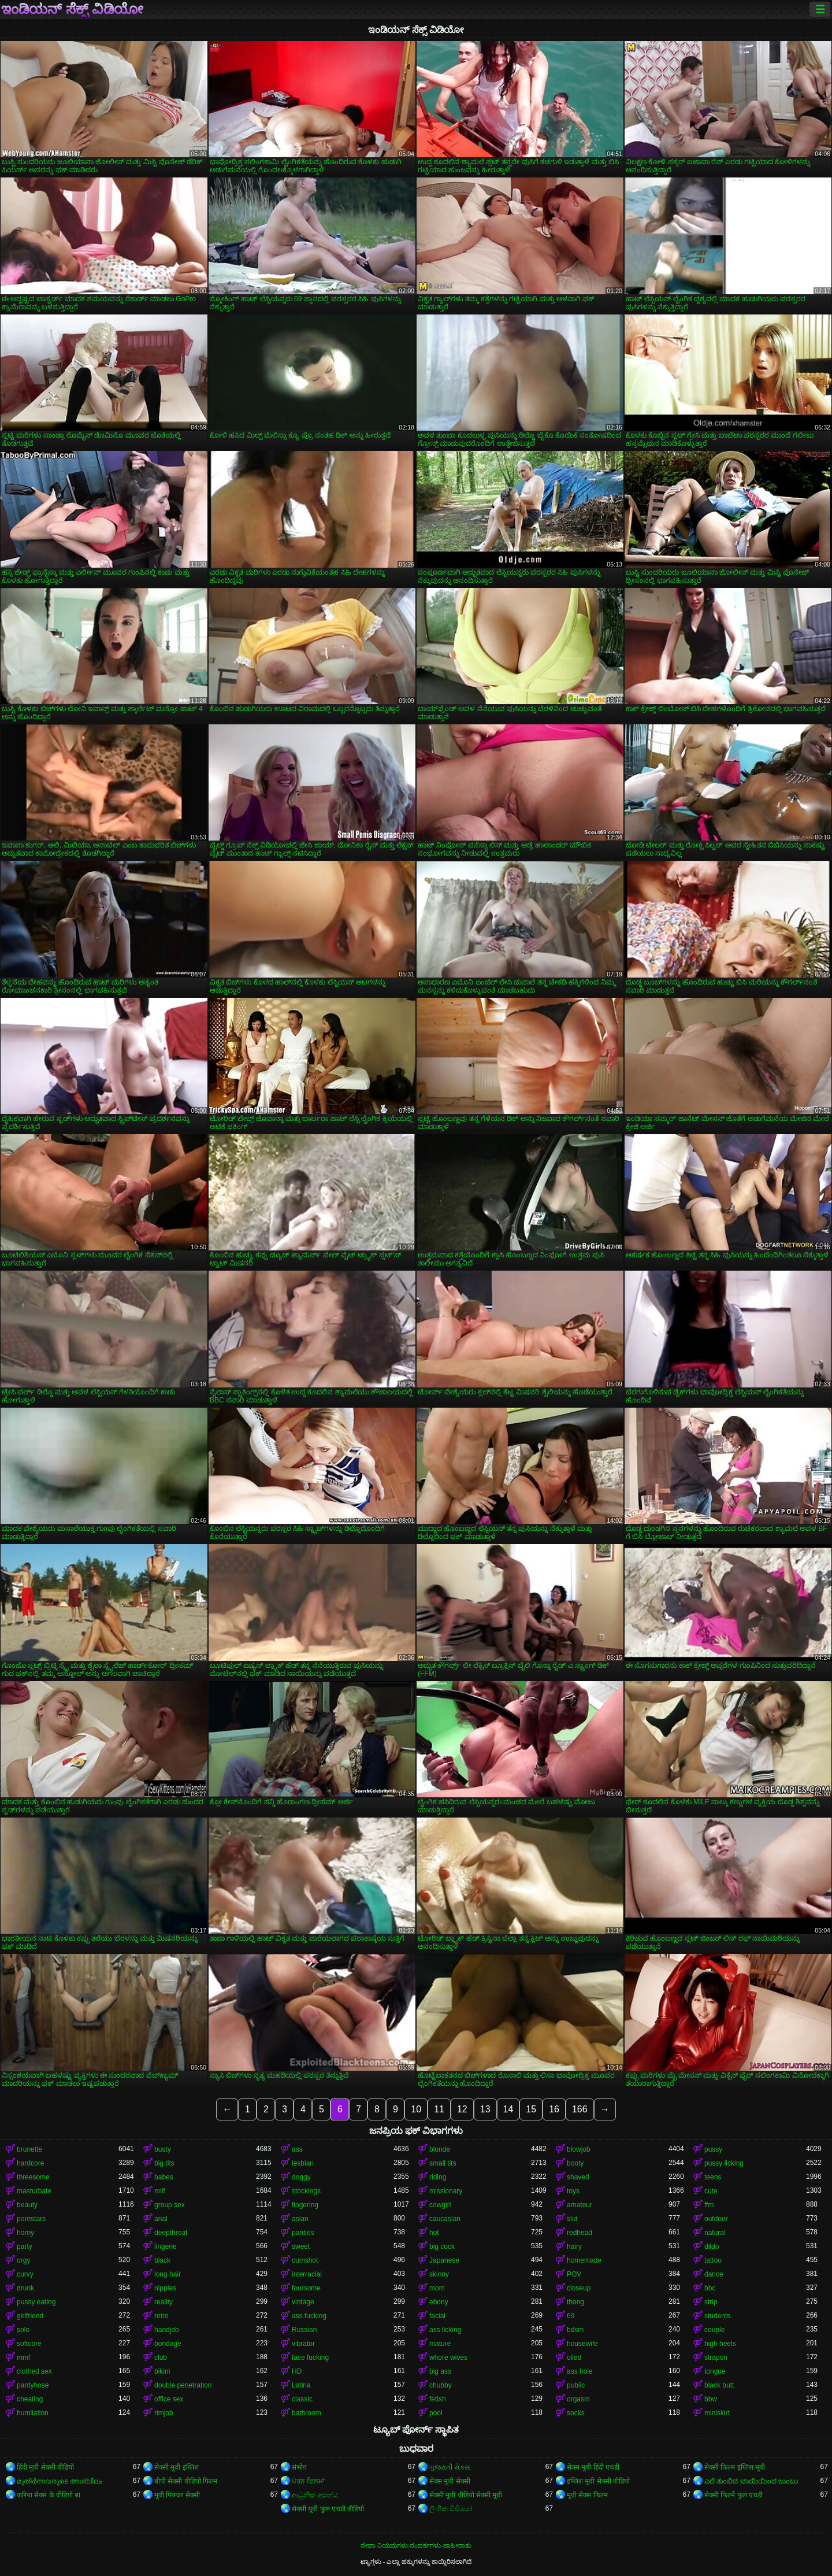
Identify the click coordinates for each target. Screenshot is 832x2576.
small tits (442, 2163)
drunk (25, 2288)
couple (714, 2330)
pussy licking (724, 2163)
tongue (715, 2371)
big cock (442, 2246)
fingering (305, 2205)
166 (580, 2109)
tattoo (713, 2260)
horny (25, 2233)
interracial (307, 2274)
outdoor (716, 2219)
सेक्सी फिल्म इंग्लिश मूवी (734, 2467)
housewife (582, 2344)
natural (715, 2233)
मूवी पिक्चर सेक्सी (177, 2495)
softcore (29, 2344)
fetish (437, 2399)
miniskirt (717, 2413)
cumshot (305, 2260)
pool (436, 2413)
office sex (168, 2399)
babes (163, 2177)
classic (302, 2399)
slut (572, 2219)
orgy (23, 2260)
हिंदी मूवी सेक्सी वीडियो (45, 2467)
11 (439, 2109)
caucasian (444, 2219)
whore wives (448, 2357)
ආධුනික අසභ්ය (315, 2495)
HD (297, 2371)
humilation (33, 2413)
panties (303, 2233)
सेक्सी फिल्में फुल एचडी (733, 2495)
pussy (713, 2149)
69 (570, 2316)
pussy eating (36, 2302)
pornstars (31, 2219)
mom (437, 2288)
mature (440, 2344)
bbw (710, 2399)
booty (575, 2163)
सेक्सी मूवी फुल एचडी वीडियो (328, 2509)
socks (576, 2413)
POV (574, 2274)
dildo (711, 2246)
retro (161, 2316)
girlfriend (30, 2316)
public (576, 2385)
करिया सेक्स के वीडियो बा (48, 2495)
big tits (164, 2163)
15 (531, 2109)
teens (712, 2177)
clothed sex (34, 2371)
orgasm (578, 2399)
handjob (166, 2330)
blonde (439, 2149)
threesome (33, 2177)
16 (554, 2109)
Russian (304, 2330)
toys (573, 2191)
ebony (438, 2302)
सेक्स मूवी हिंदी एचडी (593, 2467)
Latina (301, 2385)
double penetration (182, 2385)
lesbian (303, 2163)
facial (437, 2316)
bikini (162, 2371)
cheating (30, 2399)
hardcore (30, 2163)
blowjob (578, 2149)
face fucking (310, 2357)
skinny (439, 2274)
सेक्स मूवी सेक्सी (449, 2481)
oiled (574, 2357)
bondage (167, 2344)
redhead (579, 2233)
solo (23, 2330)
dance (713, 2274)
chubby (440, 2385)
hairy (574, 2246)
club (160, 2357)
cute (711, 2191)
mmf (23, 2357)
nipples (165, 2288)
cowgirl (440, 2205)
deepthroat (170, 2233)
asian (300, 2219)
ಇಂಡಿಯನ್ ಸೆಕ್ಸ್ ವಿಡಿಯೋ (72, 9)
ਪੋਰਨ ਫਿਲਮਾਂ (308, 2481)
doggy (301, 2177)
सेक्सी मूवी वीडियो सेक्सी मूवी (465, 2495)
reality (163, 2302)
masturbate (34, 2191)
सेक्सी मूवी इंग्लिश (176, 2467)
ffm (709, 2205)
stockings (306, 2191)
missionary (445, 2191)
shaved (578, 2177)
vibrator (303, 2344)
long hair (167, 2274)
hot (434, 2233)
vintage (303, 2302)
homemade (584, 2260)
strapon (715, 2357)
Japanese (444, 2260)
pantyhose (33, 2385)
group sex (169, 2205)
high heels (720, 2344)
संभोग (299, 2467)
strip (711, 2302)
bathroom (306, 2413)
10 (416, 2109)
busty (162, 2149)
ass (297, 2149)
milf (159, 2191)
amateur (579, 2205)
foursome (306, 2288)
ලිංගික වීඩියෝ (450, 2509)
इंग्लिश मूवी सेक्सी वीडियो (598, 2481)
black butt (719, 2385)
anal (161, 2219)
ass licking (445, 2330)
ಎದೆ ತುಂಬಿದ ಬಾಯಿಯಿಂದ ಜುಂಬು (751, 2481)
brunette (29, 2149)
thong (575, 2302)
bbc (709, 2288)
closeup (578, 2288)
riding (437, 2177)
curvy (25, 2274)
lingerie (165, 2246)
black (162, 2260)
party (24, 2246)
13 (485, 2109)
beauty (27, 2205)
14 (508, 2109)
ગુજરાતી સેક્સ (449, 2467)
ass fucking (309, 2316)
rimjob (163, 2413)
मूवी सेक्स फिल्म (587, 2495)
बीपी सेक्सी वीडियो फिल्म (185, 2481)
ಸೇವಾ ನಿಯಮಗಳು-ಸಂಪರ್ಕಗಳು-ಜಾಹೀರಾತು (416, 2545)
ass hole (580, 2371)
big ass (440, 2371)
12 (462, 2109)
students (717, 2316)
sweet (301, 2246)
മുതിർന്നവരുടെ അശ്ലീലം (59, 2481)
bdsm (575, 2330)
